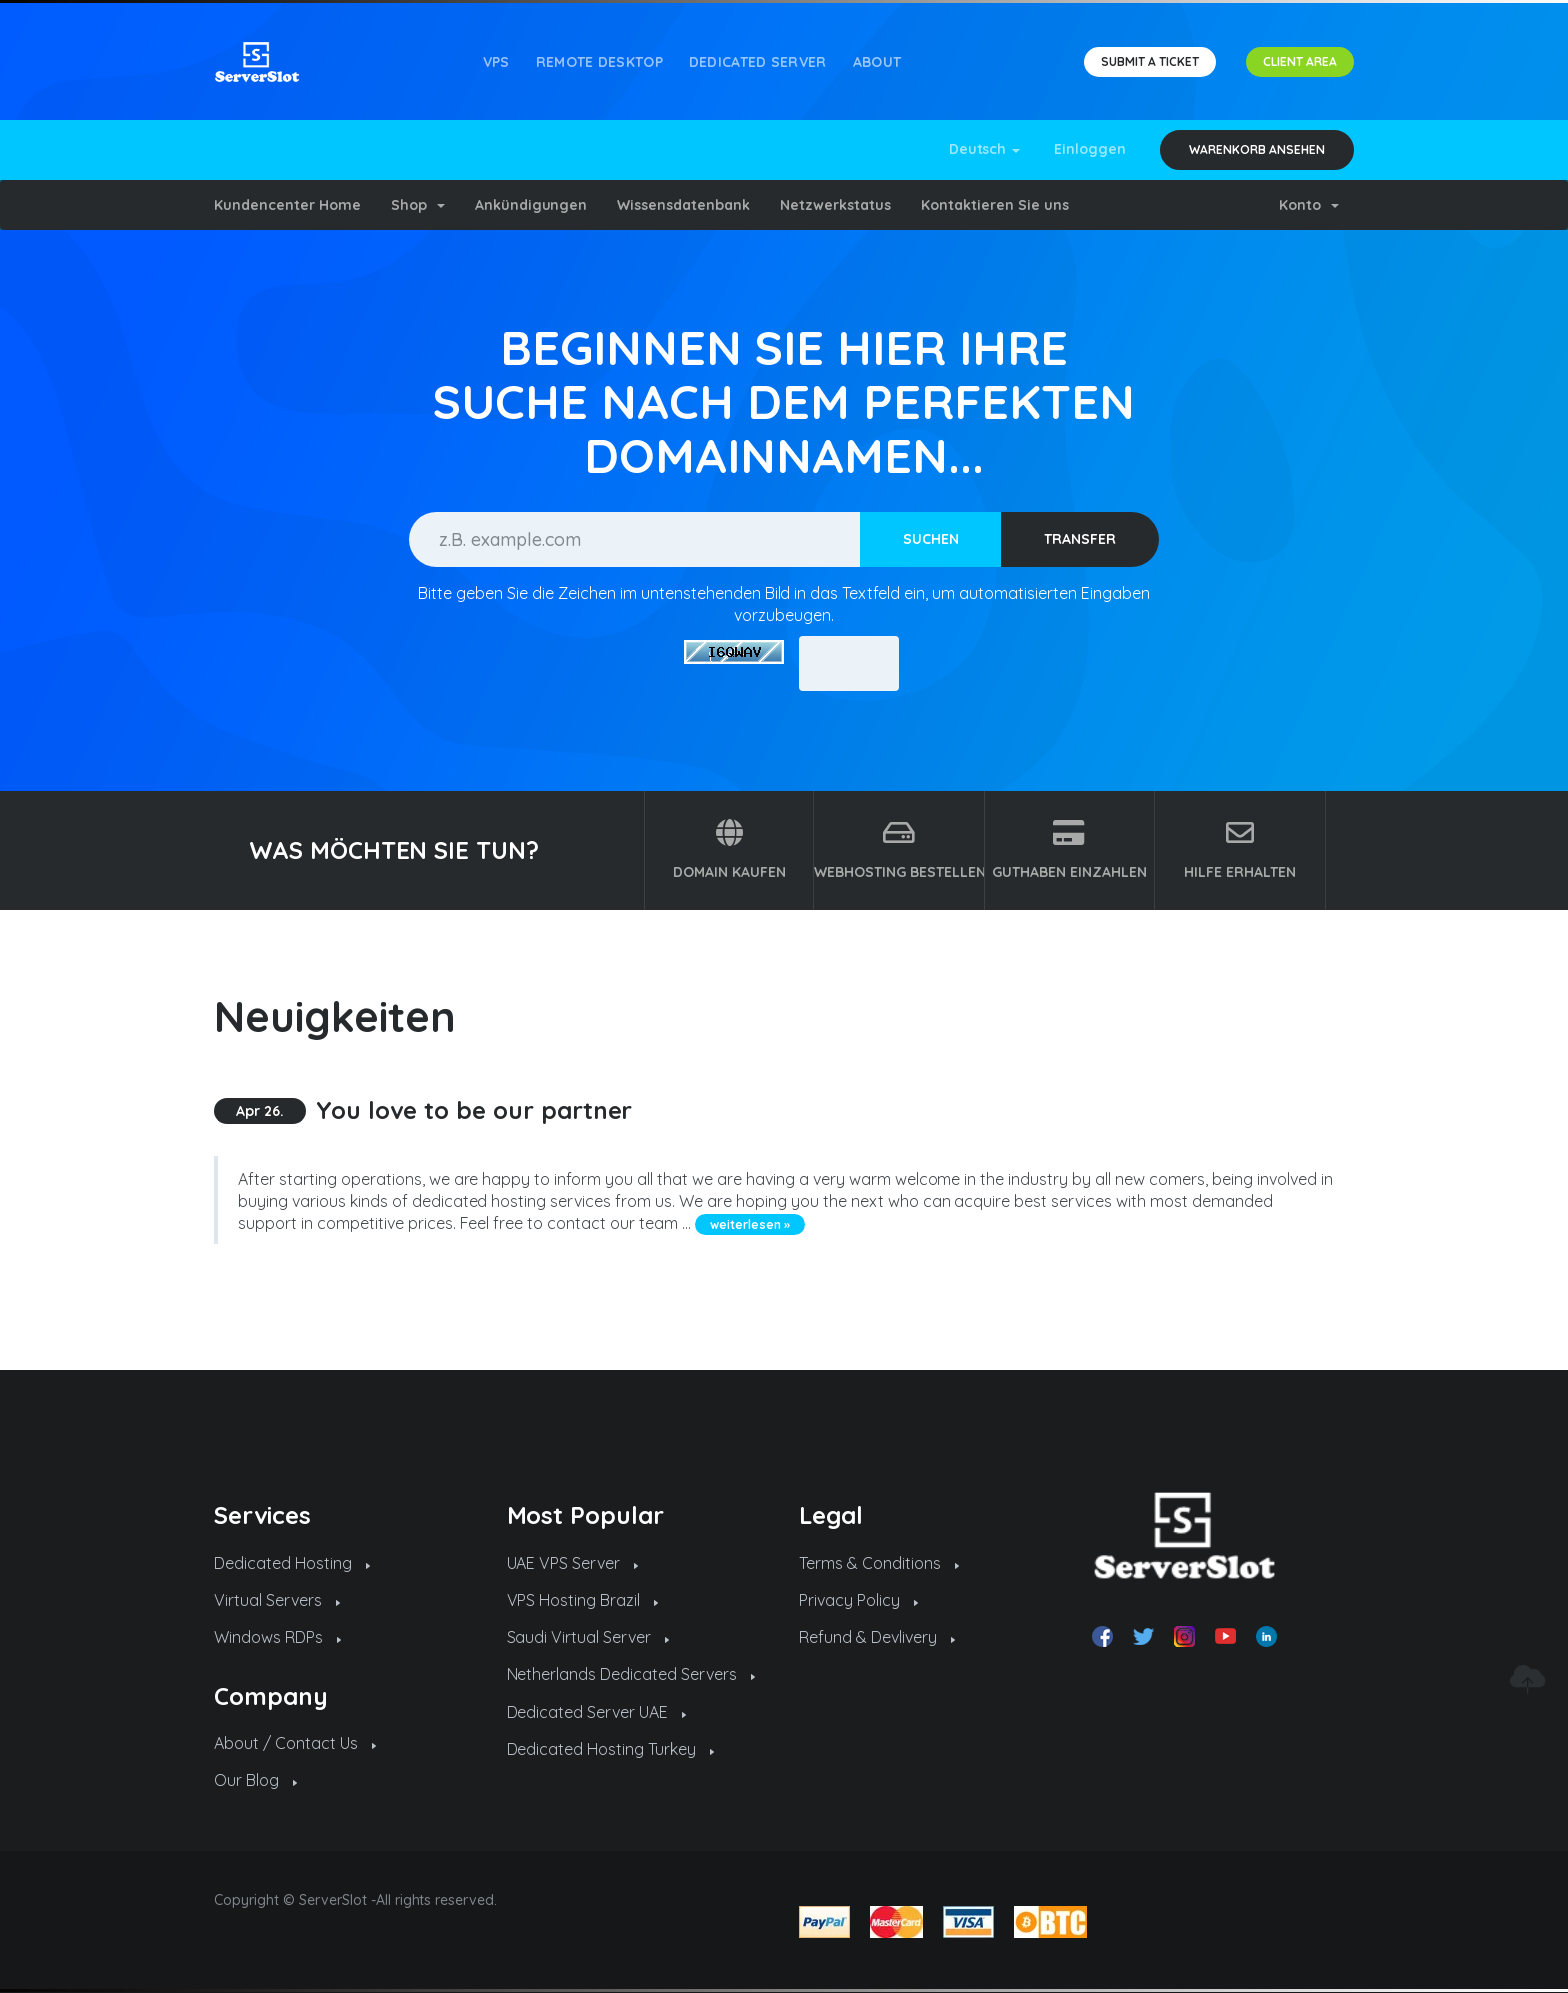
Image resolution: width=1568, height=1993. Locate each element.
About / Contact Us (295, 1743)
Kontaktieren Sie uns (995, 205)
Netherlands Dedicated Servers (631, 1674)
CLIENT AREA (1300, 61)
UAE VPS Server (573, 1563)
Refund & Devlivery (877, 1637)
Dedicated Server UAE (597, 1712)
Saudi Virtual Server (588, 1637)
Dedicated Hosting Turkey (611, 1749)
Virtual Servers (277, 1600)
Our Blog (255, 1780)
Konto (1309, 205)
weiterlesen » (750, 1224)
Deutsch (985, 149)
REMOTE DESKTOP (599, 62)
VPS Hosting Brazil (583, 1600)
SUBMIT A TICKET (1150, 61)
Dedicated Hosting (292, 1563)
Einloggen (1090, 149)
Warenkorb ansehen (1257, 149)
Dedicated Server (758, 62)
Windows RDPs (277, 1637)
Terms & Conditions (879, 1563)
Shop (418, 205)
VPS (496, 62)
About (877, 62)
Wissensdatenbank (683, 205)
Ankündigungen (531, 205)
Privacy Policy (858, 1600)
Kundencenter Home (287, 205)
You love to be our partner (474, 1110)
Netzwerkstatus (835, 205)
